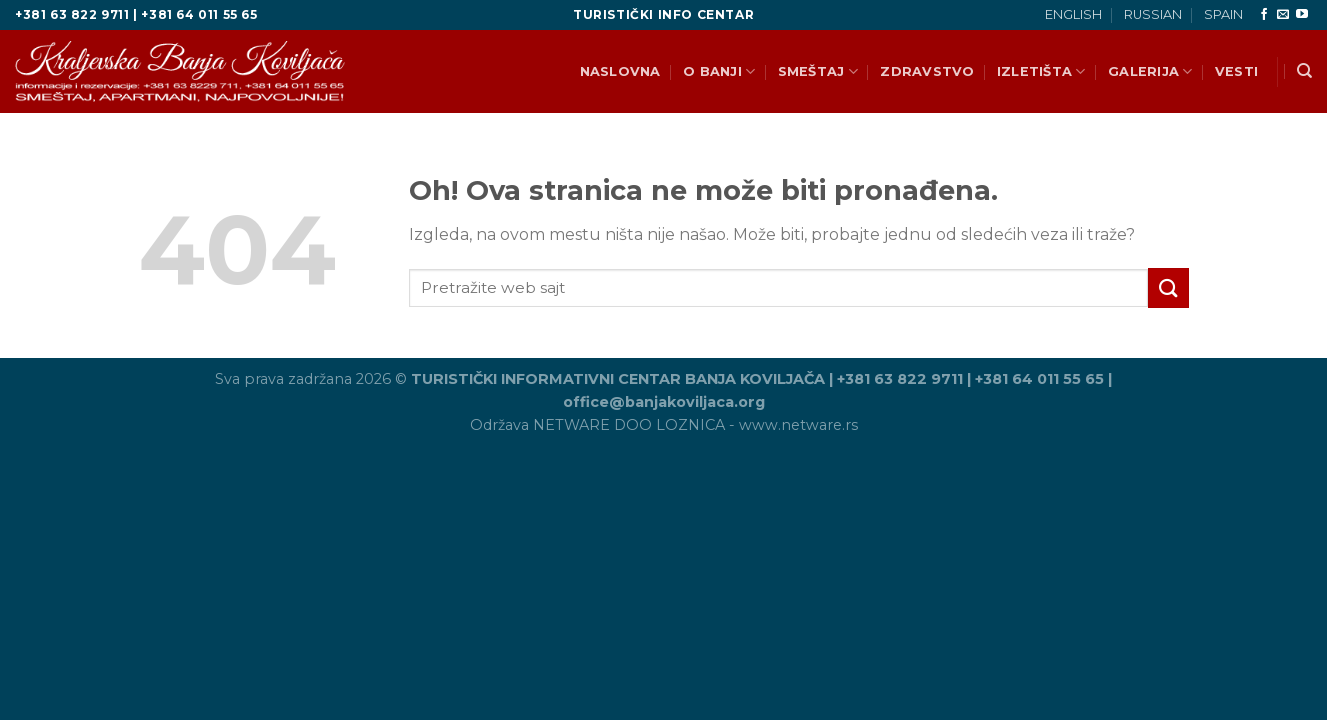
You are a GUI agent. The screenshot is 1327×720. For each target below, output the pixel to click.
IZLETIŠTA (1041, 71)
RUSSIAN (1153, 14)
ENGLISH (1073, 14)
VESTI (1236, 71)
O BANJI (719, 71)
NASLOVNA (620, 71)
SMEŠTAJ (818, 71)
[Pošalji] (1168, 287)
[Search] (1304, 71)
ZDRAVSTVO (927, 71)
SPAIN (1223, 14)
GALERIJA (1150, 71)
